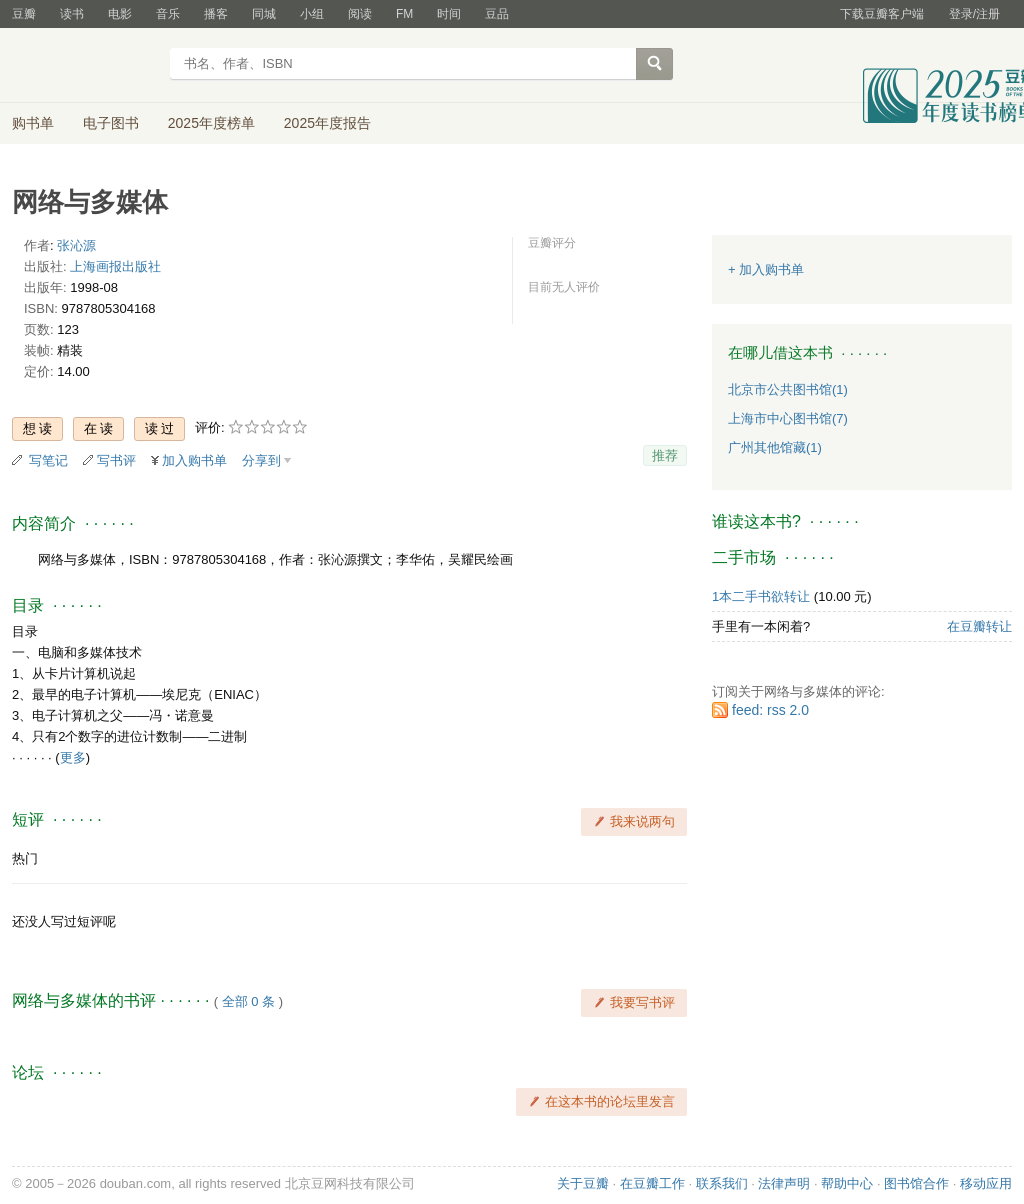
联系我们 (722, 1183)
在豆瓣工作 (652, 1183)
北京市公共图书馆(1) (788, 389)
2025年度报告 (327, 123)
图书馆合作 (916, 1183)
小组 (312, 14)
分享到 (261, 460)
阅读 (360, 14)
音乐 (168, 14)
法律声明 (784, 1183)
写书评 (116, 460)
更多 (73, 757)
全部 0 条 (248, 1001)
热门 (25, 858)
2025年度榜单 (211, 123)
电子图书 (111, 123)
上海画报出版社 (115, 266)
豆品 (497, 14)
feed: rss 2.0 (770, 710)
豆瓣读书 (84, 66)
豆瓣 (24, 14)
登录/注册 (974, 14)
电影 (120, 14)
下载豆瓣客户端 (882, 14)
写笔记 (48, 460)
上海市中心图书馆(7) (788, 418)
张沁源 (76, 245)
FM (404, 14)
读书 (72, 14)
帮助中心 (847, 1183)
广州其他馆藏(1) (775, 447)
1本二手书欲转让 (761, 596)
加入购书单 (194, 460)
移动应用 (986, 1183)
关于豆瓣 (583, 1183)
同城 (264, 14)
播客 (216, 14)
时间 (449, 14)
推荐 (665, 455)
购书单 (33, 123)
